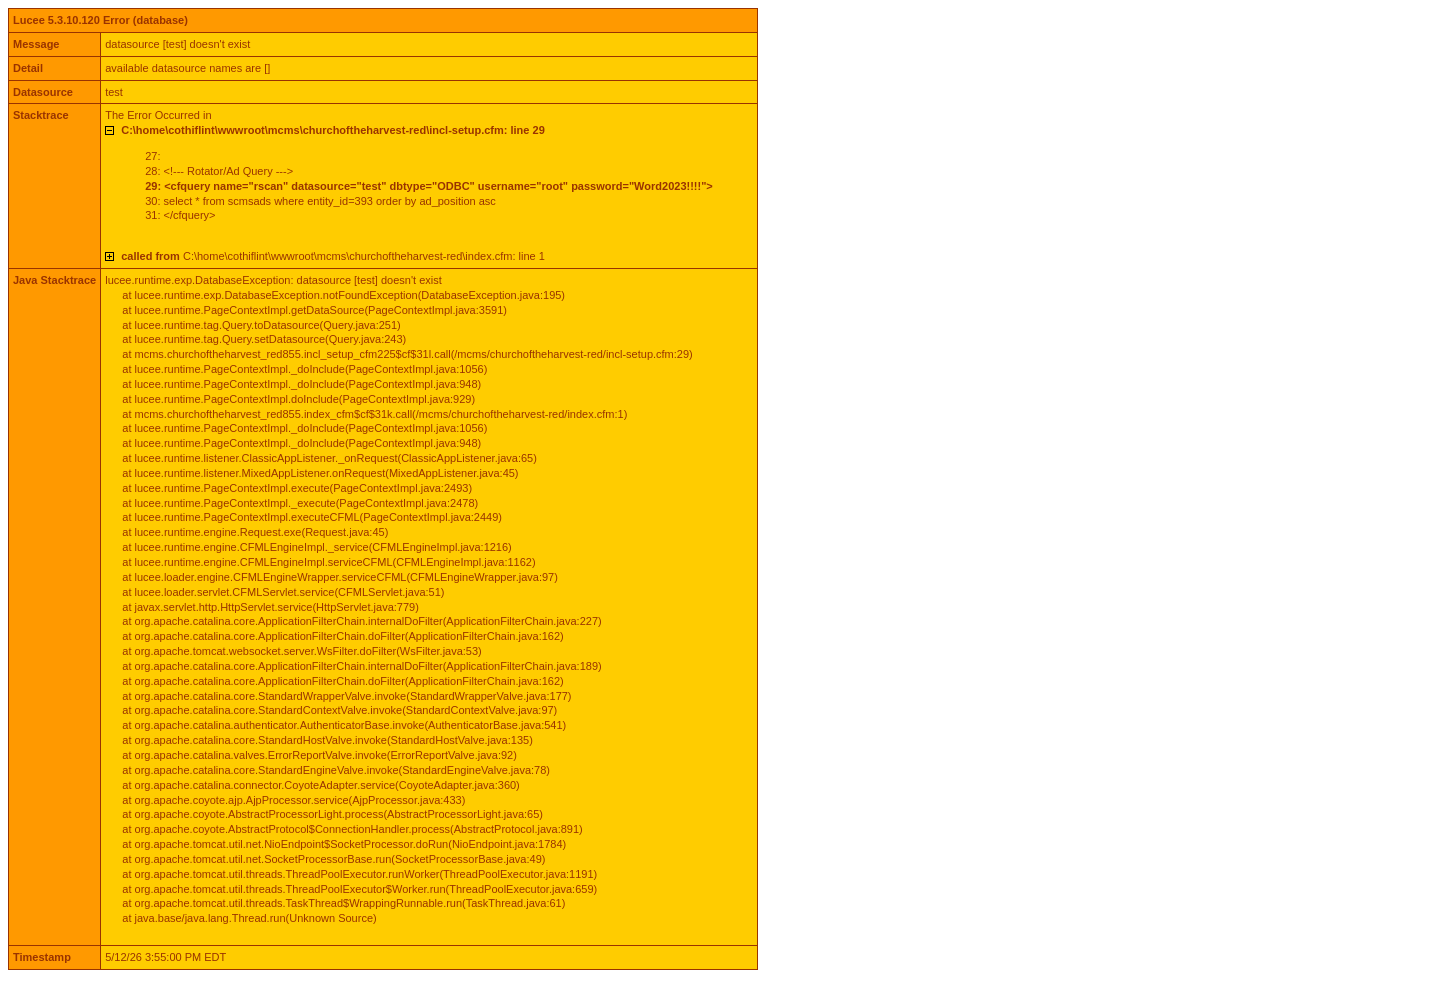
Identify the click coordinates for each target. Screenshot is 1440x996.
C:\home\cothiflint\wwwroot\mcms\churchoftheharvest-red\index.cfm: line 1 (333, 256)
